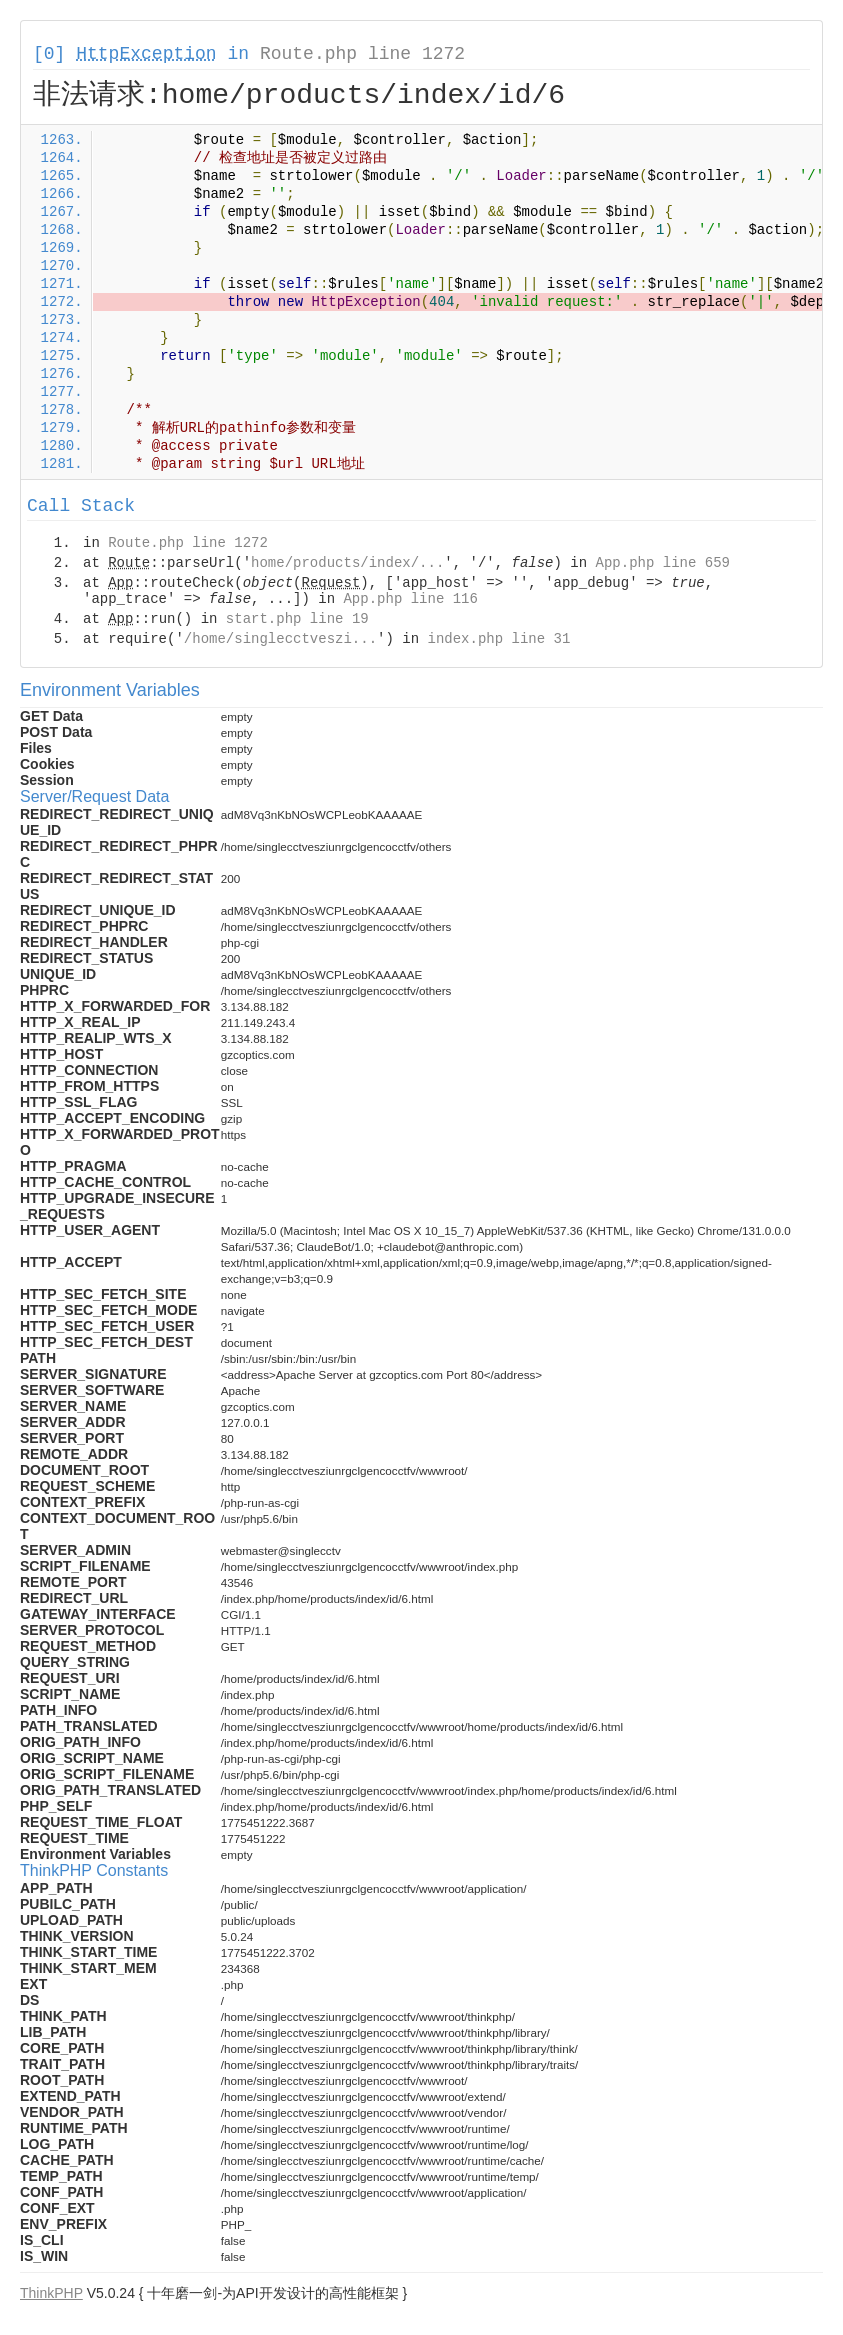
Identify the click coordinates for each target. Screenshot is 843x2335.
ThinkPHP (51, 2293)
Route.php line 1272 (362, 54)
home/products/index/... (347, 563)
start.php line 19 (297, 619)
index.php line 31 (498, 639)
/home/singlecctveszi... (280, 639)
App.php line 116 (410, 599)
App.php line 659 (663, 563)
